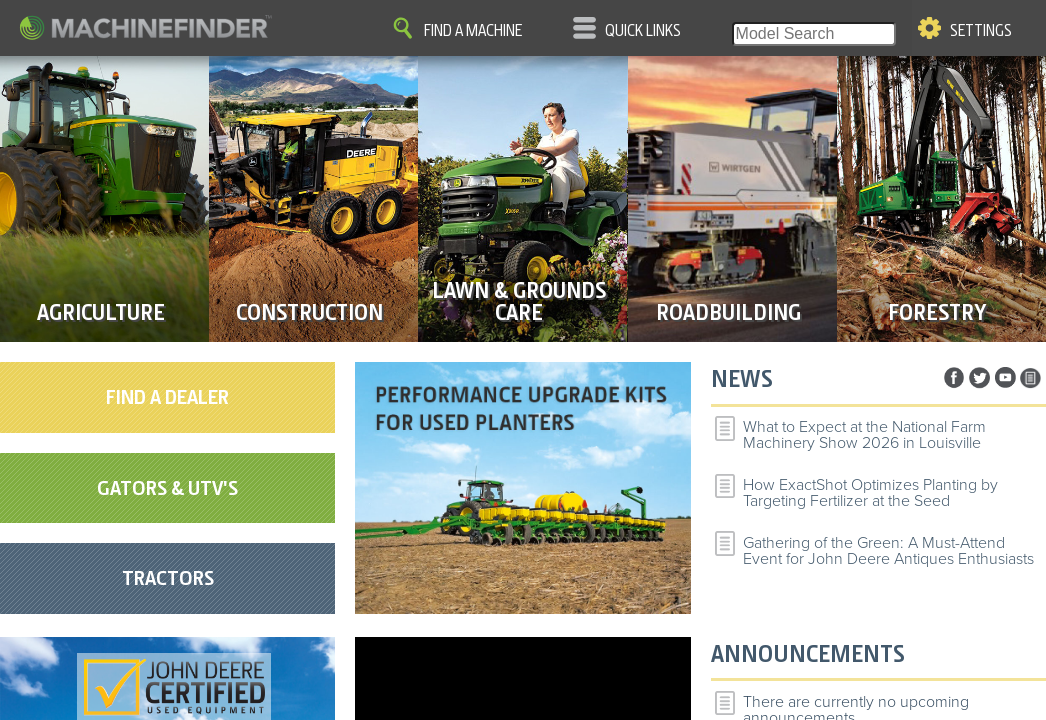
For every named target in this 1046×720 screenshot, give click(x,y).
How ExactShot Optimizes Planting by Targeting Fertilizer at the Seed (870, 493)
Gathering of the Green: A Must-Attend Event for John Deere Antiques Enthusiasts (888, 551)
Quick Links (643, 31)
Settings (981, 31)
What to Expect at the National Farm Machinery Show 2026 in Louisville (864, 435)
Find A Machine (473, 31)
